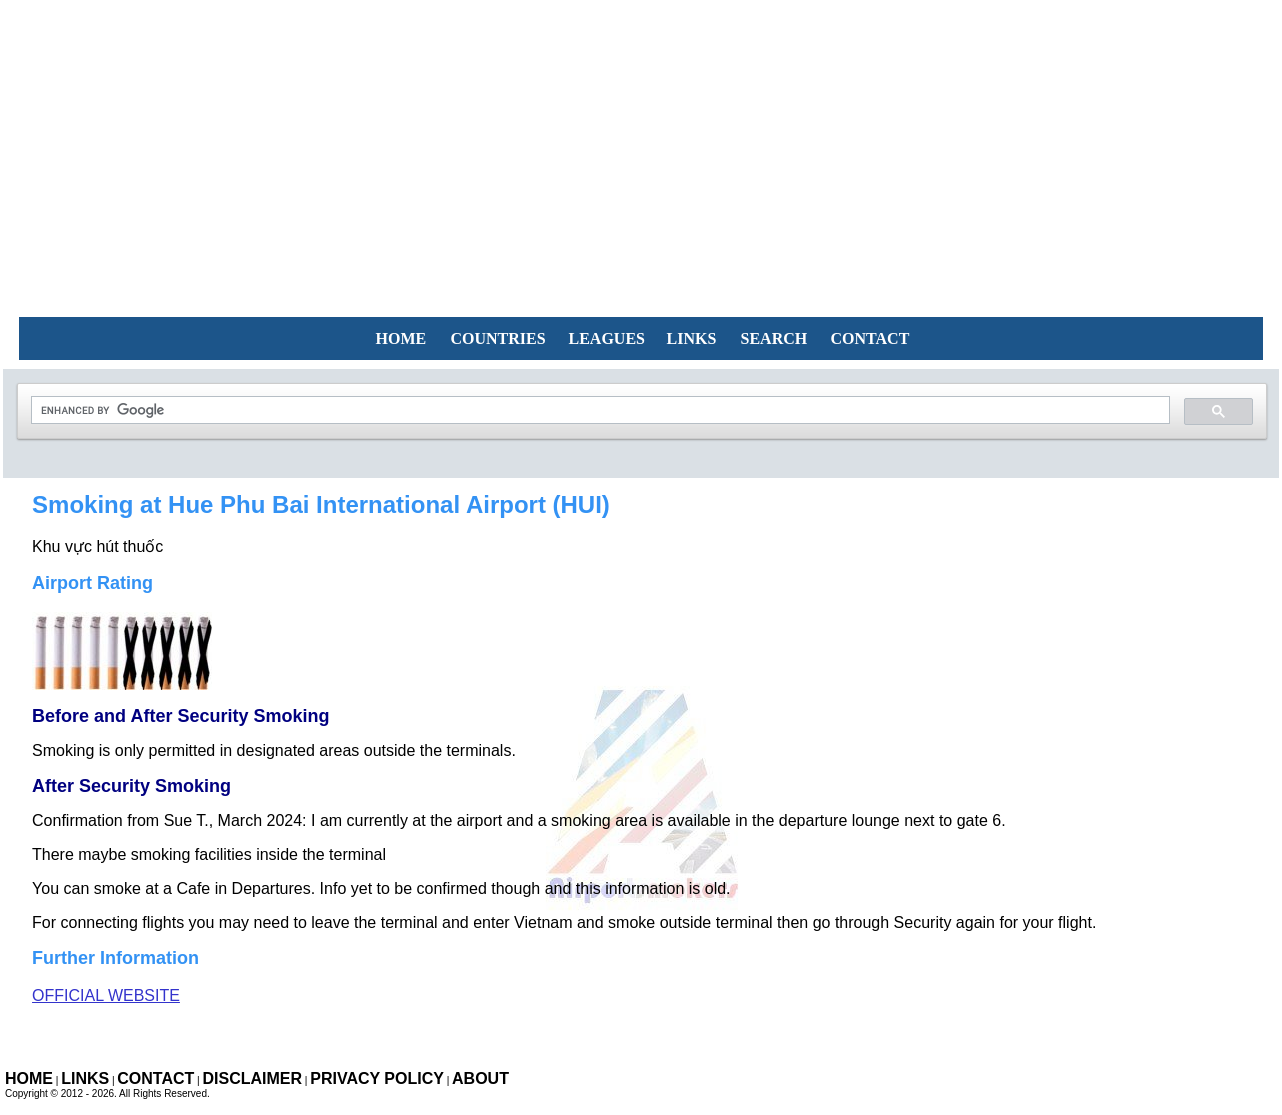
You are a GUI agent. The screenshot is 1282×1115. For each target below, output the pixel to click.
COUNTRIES (498, 338)
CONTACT (870, 338)
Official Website (106, 995)
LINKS (692, 338)
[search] (598, 410)
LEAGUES (607, 338)
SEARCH (774, 338)
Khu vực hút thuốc (97, 546)
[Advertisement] (641, 140)
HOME (401, 338)
